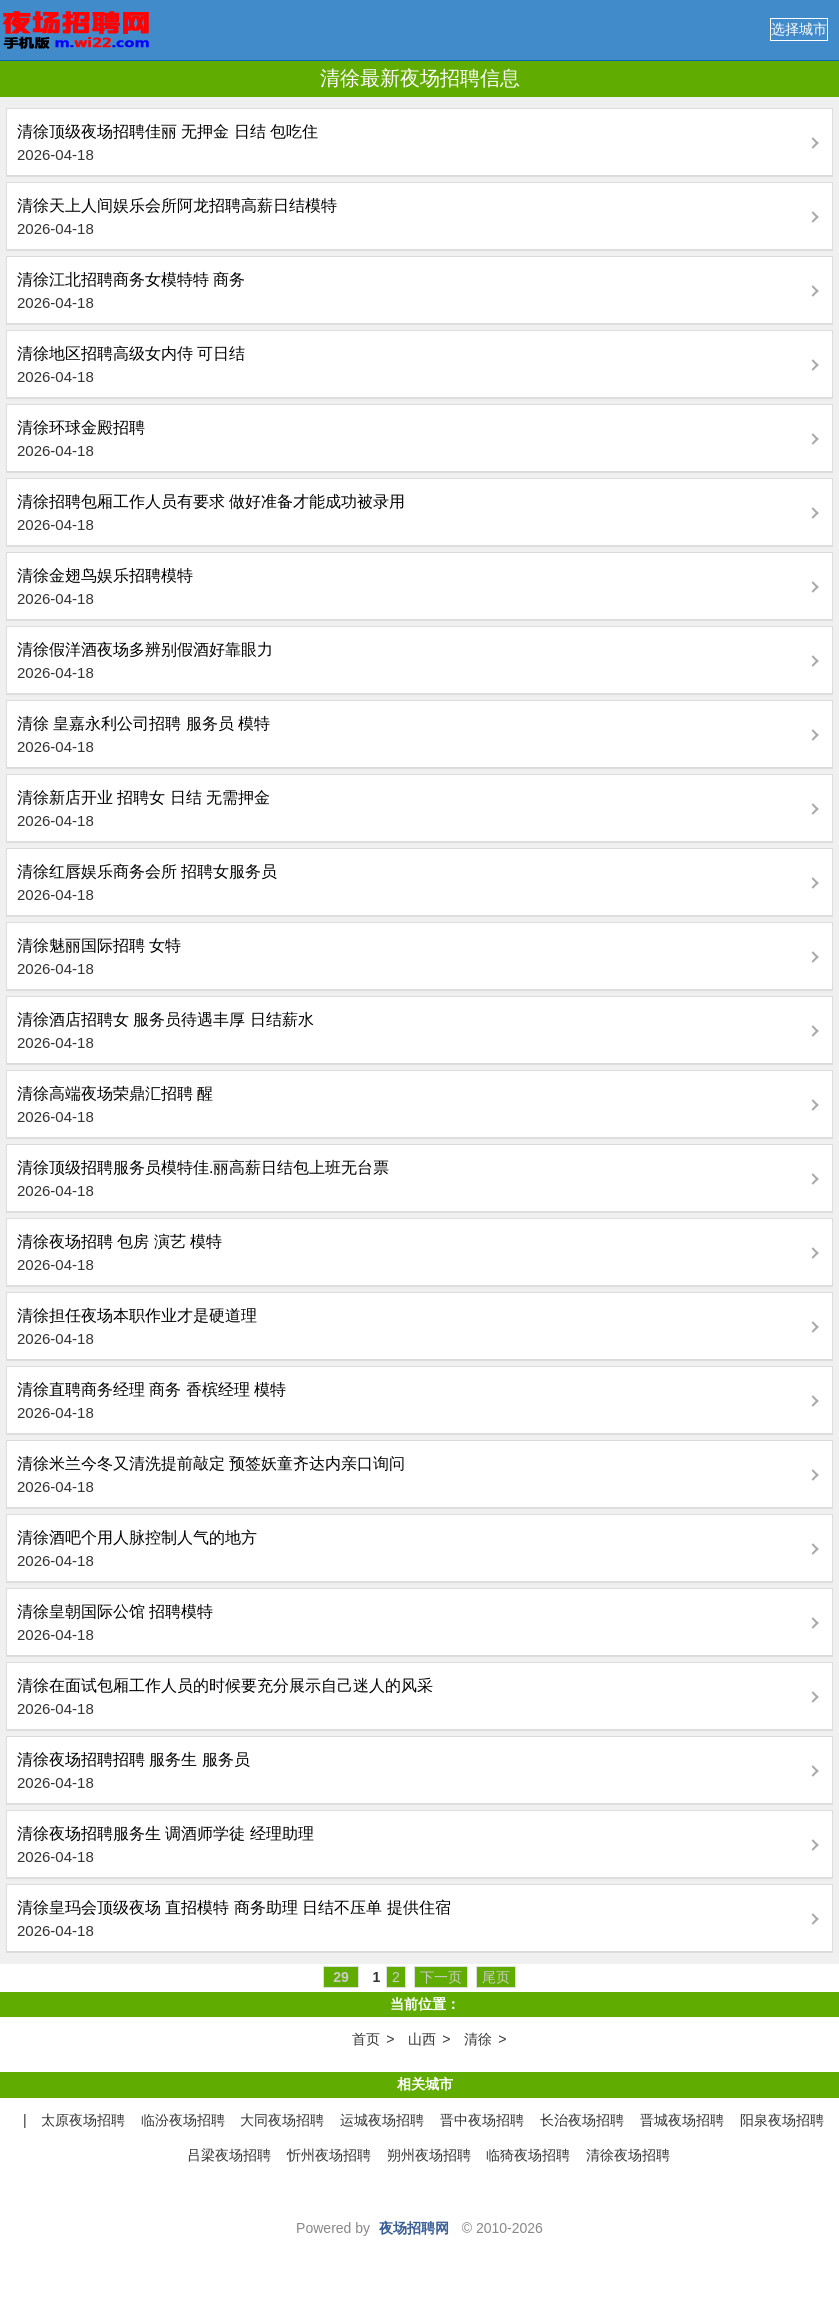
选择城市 (799, 29)
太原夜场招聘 (83, 2120)
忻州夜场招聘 (329, 2155)
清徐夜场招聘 (628, 2155)
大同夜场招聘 (282, 2120)
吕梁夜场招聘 (229, 2155)
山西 (422, 2039)
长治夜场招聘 (582, 2120)
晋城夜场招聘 (682, 2120)
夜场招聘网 (414, 2228)
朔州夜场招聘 (429, 2155)
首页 (366, 2039)
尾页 (496, 1977)
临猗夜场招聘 (528, 2155)
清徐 (478, 2039)
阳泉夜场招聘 (782, 2120)
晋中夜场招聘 (482, 2120)
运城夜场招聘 (382, 2120)
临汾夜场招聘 (183, 2120)
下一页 (441, 1977)
